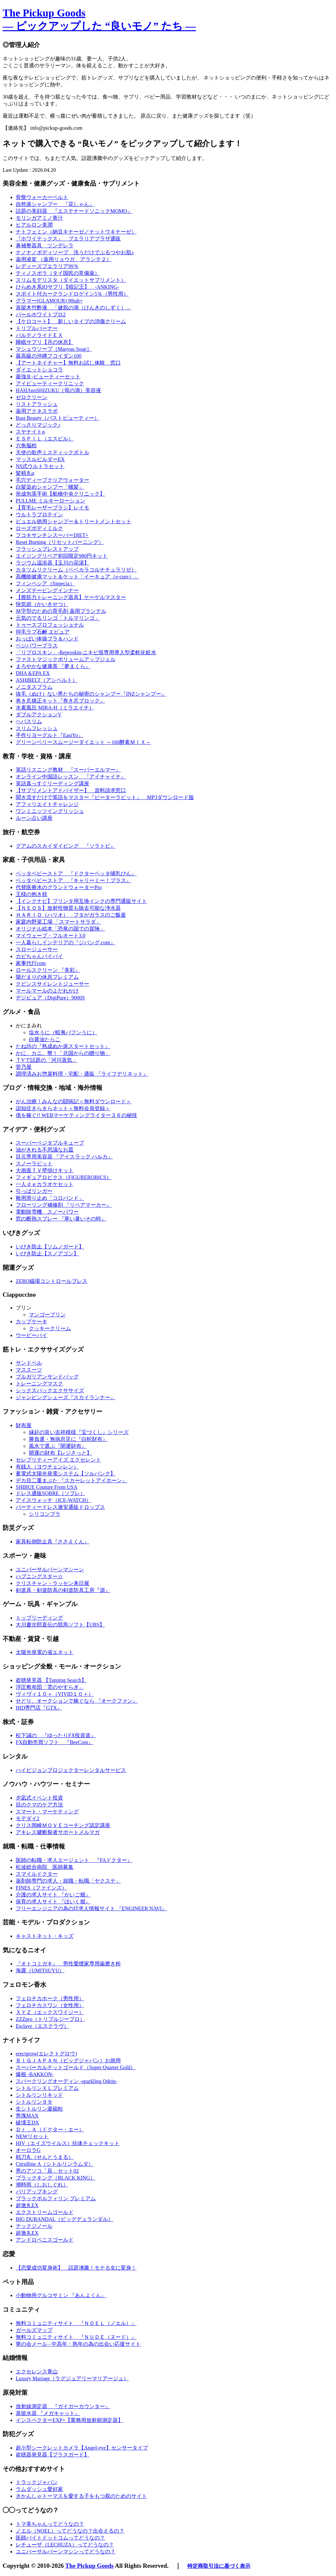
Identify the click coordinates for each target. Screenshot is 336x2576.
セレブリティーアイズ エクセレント (58, 1460)
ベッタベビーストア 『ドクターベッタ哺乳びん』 (76, 873)
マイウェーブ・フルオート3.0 (50, 935)
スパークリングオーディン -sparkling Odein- (66, 2081)
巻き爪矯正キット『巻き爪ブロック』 (60, 701)
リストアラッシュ (37, 404)
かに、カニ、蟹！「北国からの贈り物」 (63, 1053)
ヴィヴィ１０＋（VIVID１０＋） (55, 1694)
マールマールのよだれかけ (47, 991)
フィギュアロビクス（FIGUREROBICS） (64, 1177)
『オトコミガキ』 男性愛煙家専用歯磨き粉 (68, 1963)
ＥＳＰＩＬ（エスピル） (45, 438)
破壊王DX (27, 2122)
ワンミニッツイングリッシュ (50, 811)
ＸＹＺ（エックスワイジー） (50, 2012)
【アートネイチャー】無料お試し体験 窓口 (68, 363)
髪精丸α (25, 473)
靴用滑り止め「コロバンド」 (50, 1198)
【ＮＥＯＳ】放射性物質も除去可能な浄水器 (68, 908)
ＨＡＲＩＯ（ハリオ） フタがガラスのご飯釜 (71, 915)
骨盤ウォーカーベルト (42, 197)
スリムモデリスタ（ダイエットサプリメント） (71, 280)
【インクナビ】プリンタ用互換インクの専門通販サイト (81, 901)
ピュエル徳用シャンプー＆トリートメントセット (73, 521)
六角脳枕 (26, 445)
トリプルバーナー (37, 328)
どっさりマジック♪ (38, 425)
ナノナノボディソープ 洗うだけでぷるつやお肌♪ (75, 252)
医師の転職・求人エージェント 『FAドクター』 (74, 1860)
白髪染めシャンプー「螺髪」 (50, 487)
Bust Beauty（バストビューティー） (57, 418)
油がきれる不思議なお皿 (45, 1150)
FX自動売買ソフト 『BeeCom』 (54, 1742)
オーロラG (28, 2150)
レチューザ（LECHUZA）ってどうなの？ (65, 2544)
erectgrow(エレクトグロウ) (46, 2053)
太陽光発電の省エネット (45, 1652)
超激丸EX (27, 2205)
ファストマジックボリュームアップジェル (66, 659)
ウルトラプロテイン (39, 514)
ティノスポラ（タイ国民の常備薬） (58, 273)
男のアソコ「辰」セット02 (47, 2171)
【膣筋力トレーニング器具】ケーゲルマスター (71, 597)
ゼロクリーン (31, 397)
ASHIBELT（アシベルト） (46, 680)
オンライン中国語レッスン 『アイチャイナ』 (71, 776)
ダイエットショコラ (39, 369)
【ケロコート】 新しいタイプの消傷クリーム (71, 321)
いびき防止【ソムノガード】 (50, 1246)
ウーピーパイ (31, 1335)
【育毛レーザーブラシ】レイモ (52, 507)
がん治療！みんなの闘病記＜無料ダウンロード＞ (73, 1101)
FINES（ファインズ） (41, 1888)
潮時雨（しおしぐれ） (42, 2184)
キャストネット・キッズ (45, 1936)
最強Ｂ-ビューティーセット (48, 376)
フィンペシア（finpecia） (45, 583)
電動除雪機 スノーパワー (47, 1212)
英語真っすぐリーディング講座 (52, 783)
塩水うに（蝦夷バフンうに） (63, 1032)
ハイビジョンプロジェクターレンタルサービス (71, 1770)
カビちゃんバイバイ (39, 956)
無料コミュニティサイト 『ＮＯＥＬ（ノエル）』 (76, 2323)
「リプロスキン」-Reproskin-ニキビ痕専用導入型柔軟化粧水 (86, 652)
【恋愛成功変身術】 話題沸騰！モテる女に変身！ (76, 2268)
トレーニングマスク (39, 1383)
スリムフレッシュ (37, 728)
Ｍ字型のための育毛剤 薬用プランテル (61, 611)
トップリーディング (39, 1618)
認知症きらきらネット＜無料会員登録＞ (63, 1108)
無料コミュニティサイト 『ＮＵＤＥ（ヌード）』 (76, 2337)
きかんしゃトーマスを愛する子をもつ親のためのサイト (81, 2496)
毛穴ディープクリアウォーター (52, 480)
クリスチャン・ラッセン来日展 (52, 1583)
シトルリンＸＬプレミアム (47, 2088)
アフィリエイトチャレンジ (47, 804)
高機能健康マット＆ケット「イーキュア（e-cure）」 (77, 576)
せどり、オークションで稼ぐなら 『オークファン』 (77, 1701)
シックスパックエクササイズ (50, 1390)
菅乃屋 (24, 1067)
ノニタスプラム (34, 687)
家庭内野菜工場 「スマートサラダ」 (58, 922)
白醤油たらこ (44, 1039)
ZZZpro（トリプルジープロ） (50, 2019)
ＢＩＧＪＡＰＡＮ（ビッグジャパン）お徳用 (68, 2060)
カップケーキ (31, 1321)
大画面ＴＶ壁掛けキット (45, 1170)
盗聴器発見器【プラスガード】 (52, 2454)
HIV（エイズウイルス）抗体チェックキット (67, 2143)
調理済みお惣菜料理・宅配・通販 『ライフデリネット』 (82, 1074)
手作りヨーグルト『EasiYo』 (49, 735)
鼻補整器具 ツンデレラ (45, 245)
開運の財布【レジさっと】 (60, 1453)
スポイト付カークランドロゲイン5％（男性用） (72, 294)
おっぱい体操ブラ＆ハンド (47, 638)
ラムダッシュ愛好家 (39, 2489)
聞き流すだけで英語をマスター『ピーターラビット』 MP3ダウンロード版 (105, 797)
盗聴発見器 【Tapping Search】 (51, 1680)
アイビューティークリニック (50, 383)
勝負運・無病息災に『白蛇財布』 (68, 1439)
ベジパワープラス (37, 645)
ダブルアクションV (39, 714)
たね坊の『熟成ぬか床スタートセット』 (63, 1046)
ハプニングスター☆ (39, 1576)
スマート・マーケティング (47, 1811)
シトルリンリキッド (39, 2095)
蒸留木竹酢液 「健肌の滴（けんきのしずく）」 (73, 307)
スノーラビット (34, 1163)
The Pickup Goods (89, 2565)
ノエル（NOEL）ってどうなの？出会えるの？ (70, 2531)
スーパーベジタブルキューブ (50, 1143)
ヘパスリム (29, 721)
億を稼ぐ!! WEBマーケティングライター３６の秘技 (76, 1115)
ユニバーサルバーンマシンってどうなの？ (66, 2551)
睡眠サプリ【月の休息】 (45, 342)
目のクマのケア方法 (39, 1804)
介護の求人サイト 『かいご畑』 (53, 1894)
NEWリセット (32, 2136)
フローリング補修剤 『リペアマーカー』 (64, 1205)
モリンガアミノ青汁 (39, 218)
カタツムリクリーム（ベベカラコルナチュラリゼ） (76, 569)
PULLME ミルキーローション (50, 501)
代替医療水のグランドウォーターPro (59, 887)
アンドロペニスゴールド (45, 2240)
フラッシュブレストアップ (47, 549)
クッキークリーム (50, 1328)
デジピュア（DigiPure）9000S (50, 997)
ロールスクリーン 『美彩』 (48, 970)
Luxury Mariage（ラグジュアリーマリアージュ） (72, 2378)
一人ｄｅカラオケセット (45, 1184)
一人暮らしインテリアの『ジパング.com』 (66, 942)
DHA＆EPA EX (33, 673)
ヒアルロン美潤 (34, 225)
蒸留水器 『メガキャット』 (48, 2413)
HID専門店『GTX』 (39, 1708)
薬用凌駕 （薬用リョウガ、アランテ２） (64, 259)
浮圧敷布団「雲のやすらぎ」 (50, 1687)
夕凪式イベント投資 (39, 1798)
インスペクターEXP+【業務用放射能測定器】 (69, 2420)
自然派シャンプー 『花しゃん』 (55, 204)
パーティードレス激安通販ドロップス (60, 1507)
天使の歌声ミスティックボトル (52, 452)
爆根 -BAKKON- (34, 2074)
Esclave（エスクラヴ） (42, 2026)
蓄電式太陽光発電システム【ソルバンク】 (66, 1473)
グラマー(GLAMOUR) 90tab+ (49, 300)
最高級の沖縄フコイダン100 (48, 356)
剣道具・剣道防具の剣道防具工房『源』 (63, 1590)
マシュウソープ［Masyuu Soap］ (54, 349)
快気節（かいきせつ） (42, 604)
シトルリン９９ (34, 2102)
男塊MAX (27, 2115)
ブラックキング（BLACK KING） (55, 2178)
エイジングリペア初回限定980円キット (62, 556)
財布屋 (24, 1425)
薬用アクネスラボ (37, 411)
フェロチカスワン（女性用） (50, 2005)
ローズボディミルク (39, 528)
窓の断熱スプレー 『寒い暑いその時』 (61, 1218)
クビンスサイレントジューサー (52, 984)
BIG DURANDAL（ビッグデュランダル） (64, 2219)
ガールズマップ (34, 2330)
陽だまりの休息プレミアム (47, 977)
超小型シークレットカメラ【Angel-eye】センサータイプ (82, 2448)
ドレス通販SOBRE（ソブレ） (50, 1493)
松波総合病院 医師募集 (45, 1867)
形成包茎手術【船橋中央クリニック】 (60, 494)
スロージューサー (37, 949)
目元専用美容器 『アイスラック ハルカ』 (64, 1156)
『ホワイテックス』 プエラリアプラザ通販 (68, 238)
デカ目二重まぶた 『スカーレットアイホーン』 (71, 1480)
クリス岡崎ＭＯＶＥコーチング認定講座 (63, 1825)
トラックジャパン (37, 2482)
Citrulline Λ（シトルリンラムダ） (55, 2164)
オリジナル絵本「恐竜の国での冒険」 (60, 928)
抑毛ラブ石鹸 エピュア (43, 632)
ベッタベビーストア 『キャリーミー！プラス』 (73, 880)
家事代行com (31, 963)
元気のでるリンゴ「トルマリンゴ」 (58, 618)
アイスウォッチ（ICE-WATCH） (53, 1500)
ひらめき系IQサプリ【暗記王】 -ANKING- (67, 287)
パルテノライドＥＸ (39, 335)
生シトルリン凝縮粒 (39, 2109)
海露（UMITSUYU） (40, 1970)
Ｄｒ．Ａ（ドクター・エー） (50, 2129)
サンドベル (29, 1363)
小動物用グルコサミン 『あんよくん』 (61, 2295)
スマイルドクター (37, 1874)
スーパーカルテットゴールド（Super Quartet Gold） (76, 2067)
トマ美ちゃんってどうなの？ (50, 2524)
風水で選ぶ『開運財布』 (58, 1446)
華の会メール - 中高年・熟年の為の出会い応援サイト (78, 2344)
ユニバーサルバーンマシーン (50, 1569)
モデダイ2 (27, 1818)
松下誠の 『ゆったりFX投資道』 (56, 1735)
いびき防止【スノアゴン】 (47, 1253)
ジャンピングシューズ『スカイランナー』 (66, 1397)
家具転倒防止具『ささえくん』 (52, 1541)
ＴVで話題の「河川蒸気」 (46, 1060)
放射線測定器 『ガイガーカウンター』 (63, 2406)
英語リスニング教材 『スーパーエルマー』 (68, 770)
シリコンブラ (44, 1514)
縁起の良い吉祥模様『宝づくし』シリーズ (79, 1432)
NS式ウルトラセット (40, 466)
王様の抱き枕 (31, 894)
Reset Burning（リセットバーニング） (60, 542)
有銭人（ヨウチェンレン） (47, 1466)
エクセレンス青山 (37, 2371)
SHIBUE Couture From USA (46, 1487)
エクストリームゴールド (45, 2212)
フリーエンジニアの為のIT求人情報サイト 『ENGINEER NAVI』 (91, 1908)
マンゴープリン (47, 1314)
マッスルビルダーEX (40, 459)
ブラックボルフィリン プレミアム (56, 2198)
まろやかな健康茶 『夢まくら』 (53, 666)
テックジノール (34, 2226)
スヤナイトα (30, 432)
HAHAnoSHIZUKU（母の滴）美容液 (58, 390)
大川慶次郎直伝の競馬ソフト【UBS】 (60, 1624)
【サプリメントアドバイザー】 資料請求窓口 (71, 790)
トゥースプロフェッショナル (50, 625)
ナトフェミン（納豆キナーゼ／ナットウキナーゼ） (76, 232)
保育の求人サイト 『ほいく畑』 (53, 1901)
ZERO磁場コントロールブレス (51, 1281)
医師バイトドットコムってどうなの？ (60, 2538)
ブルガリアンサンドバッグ (47, 1376)
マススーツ (29, 1370)
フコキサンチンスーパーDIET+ (52, 535)
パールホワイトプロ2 (41, 314)
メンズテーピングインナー (47, 590)
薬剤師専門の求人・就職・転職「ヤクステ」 (68, 1881)
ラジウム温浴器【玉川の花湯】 (52, 563)
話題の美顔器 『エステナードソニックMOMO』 (74, 211)
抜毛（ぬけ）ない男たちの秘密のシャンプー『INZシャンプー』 (91, 694)
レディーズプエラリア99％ (47, 266)
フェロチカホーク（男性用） (50, 1998)
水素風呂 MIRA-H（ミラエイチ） (55, 707)
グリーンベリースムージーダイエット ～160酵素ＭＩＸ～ (83, 742)
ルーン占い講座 (34, 818)
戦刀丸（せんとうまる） (45, 2157)
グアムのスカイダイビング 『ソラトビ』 (66, 846)
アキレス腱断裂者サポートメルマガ (58, 1832)
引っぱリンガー (34, 1191)
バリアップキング (37, 2191)
